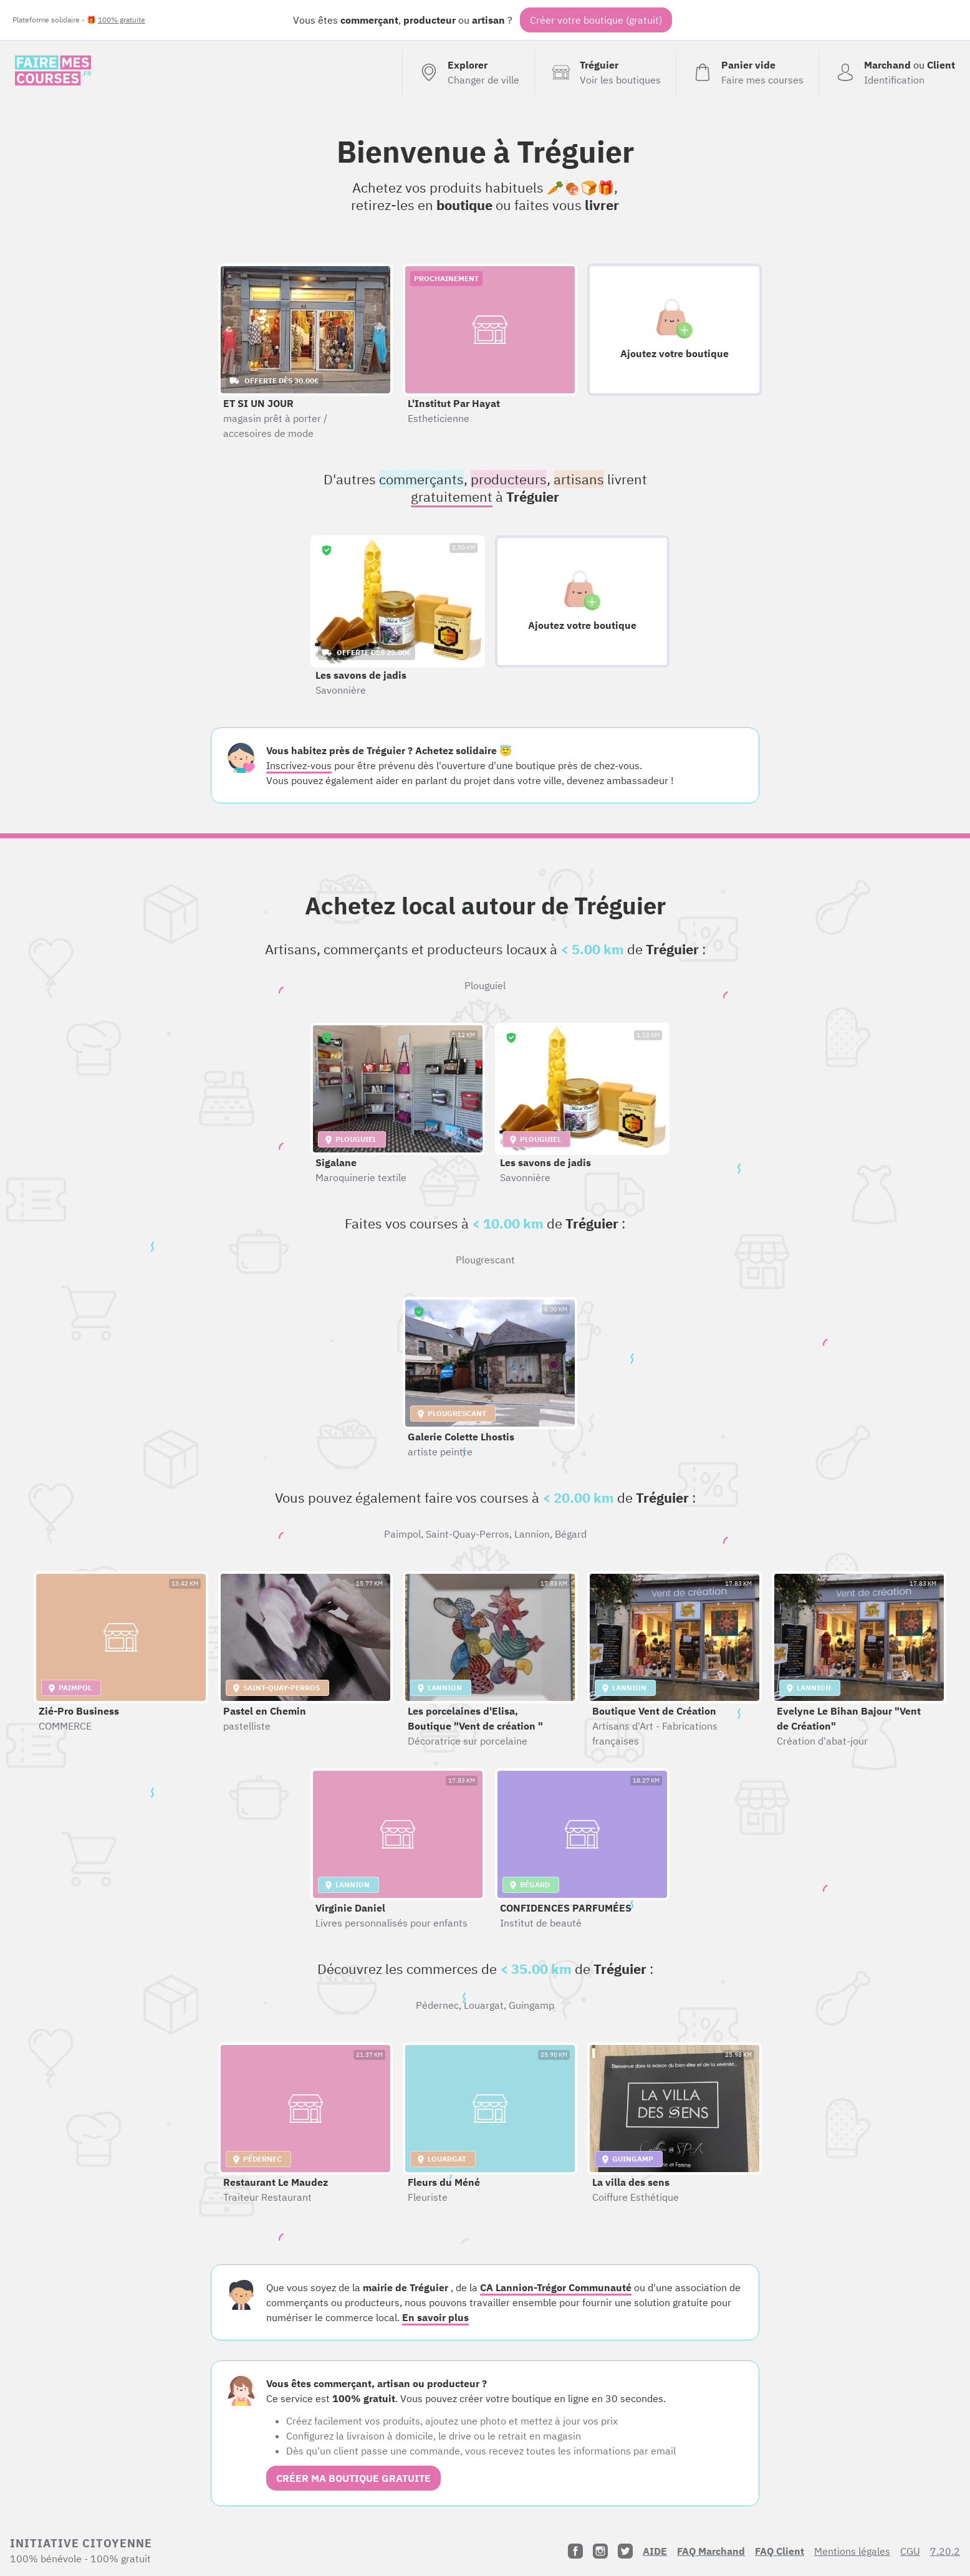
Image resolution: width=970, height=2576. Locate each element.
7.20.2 (945, 2551)
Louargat (484, 2005)
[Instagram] (600, 2551)
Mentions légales (852, 2551)
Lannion (532, 1534)
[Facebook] (575, 2551)
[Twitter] (625, 2551)
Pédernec (437, 2005)
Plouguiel (485, 985)
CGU (910, 2551)
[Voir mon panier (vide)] (747, 72)
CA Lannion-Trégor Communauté (555, 2287)
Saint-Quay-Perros (467, 1534)
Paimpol (402, 1534)
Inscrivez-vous (299, 765)
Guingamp (531, 2005)
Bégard (571, 1534)
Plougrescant (485, 1259)
